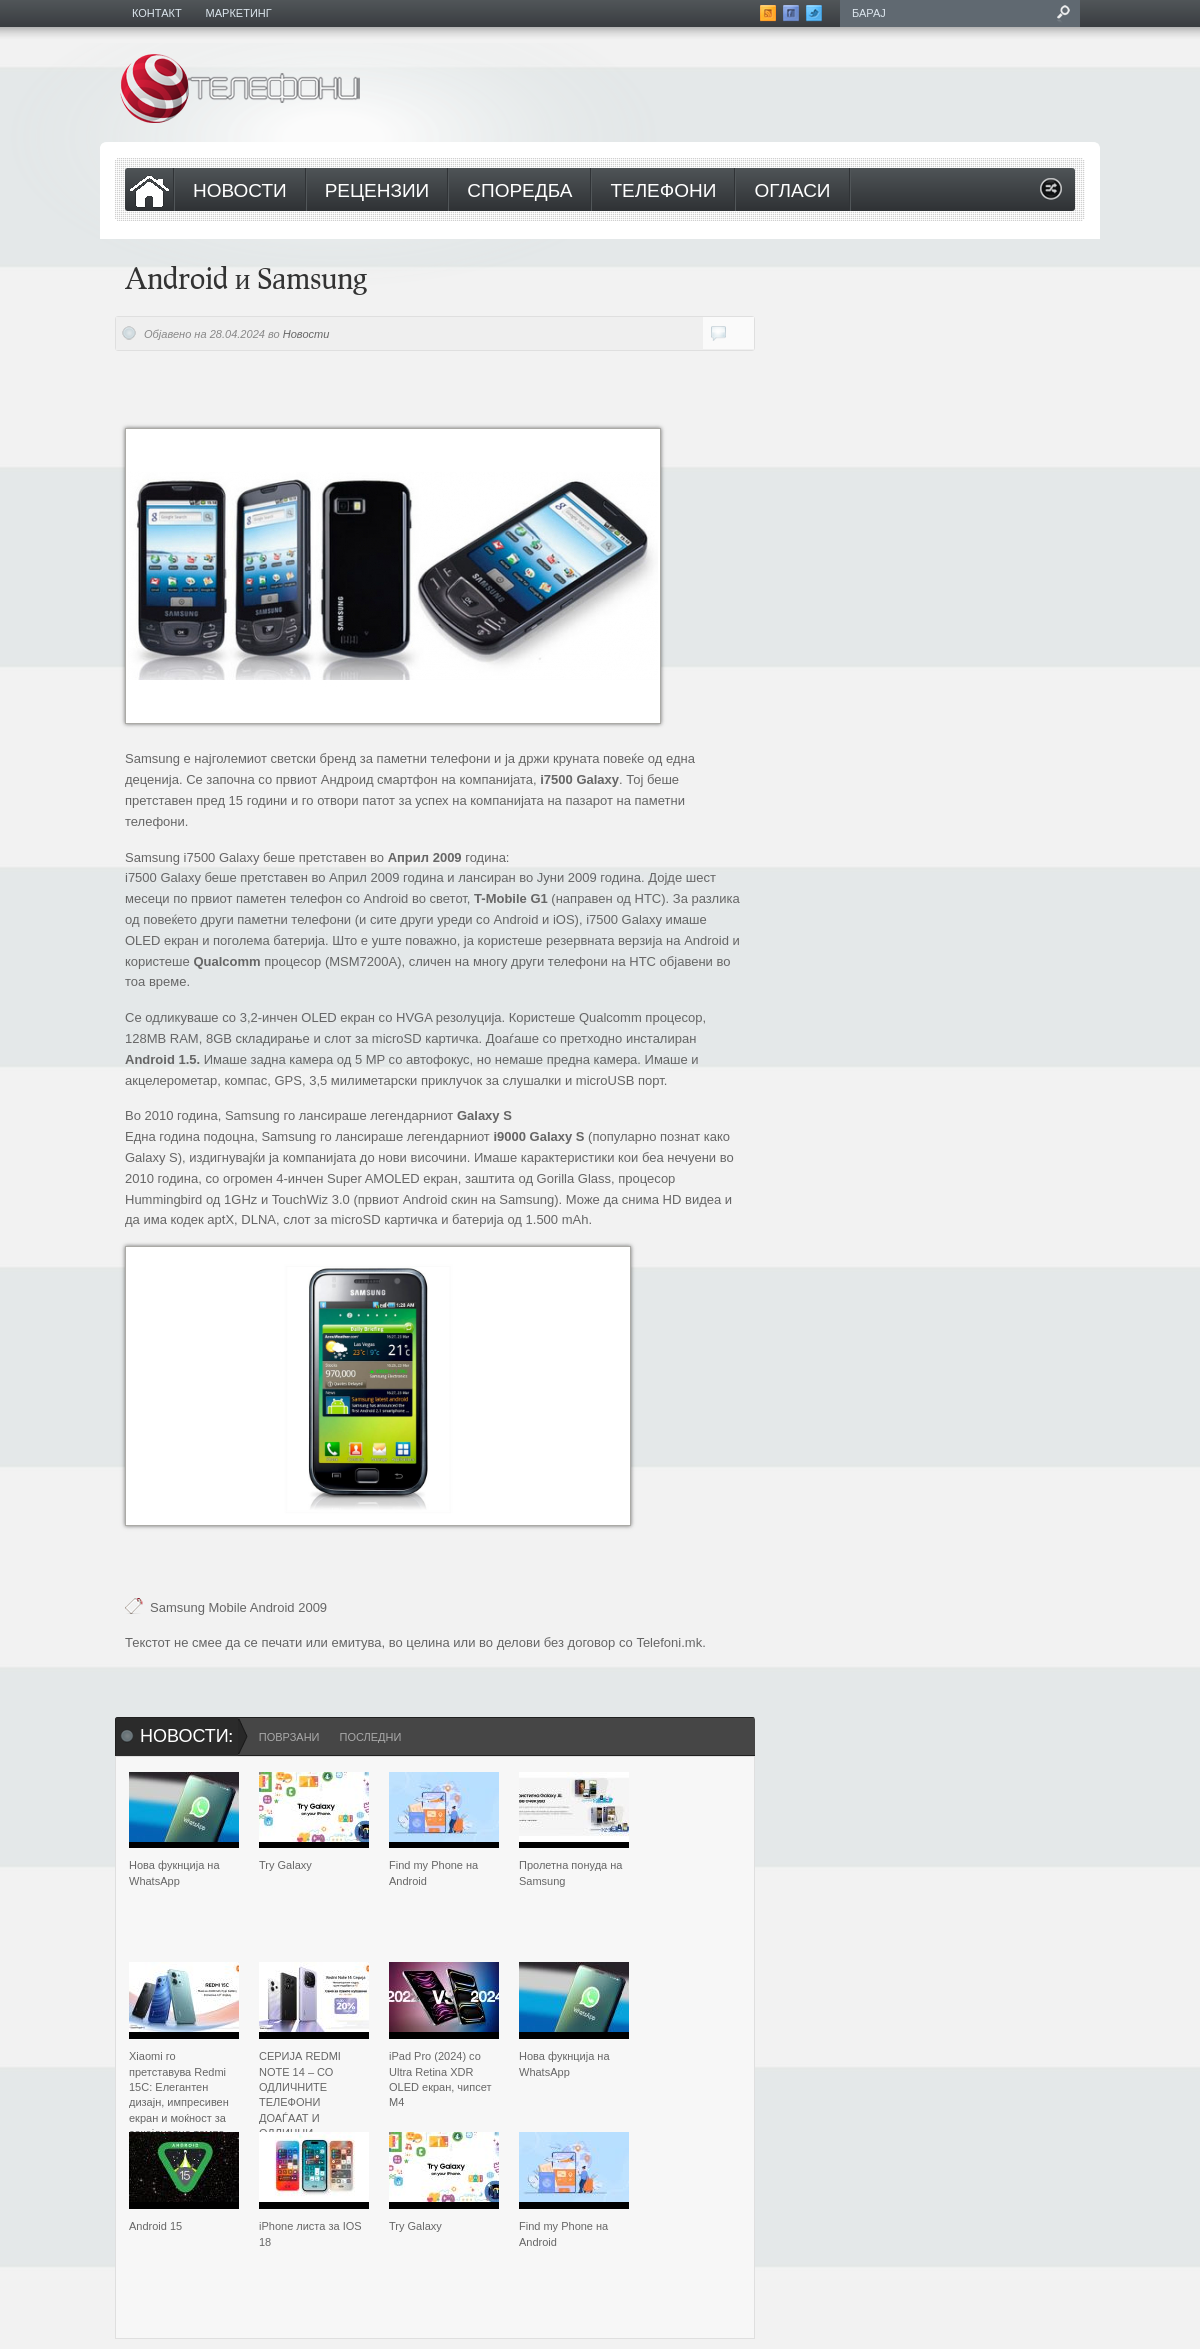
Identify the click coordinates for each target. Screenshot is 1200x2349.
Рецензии (377, 191)
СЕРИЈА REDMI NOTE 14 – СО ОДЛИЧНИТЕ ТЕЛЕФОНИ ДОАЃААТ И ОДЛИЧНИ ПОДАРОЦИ (300, 2102)
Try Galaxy (285, 1865)
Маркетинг (239, 13)
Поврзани (289, 1737)
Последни (370, 1737)
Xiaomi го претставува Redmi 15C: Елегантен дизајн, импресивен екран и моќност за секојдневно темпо (179, 2094)
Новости (240, 191)
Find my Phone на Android (433, 1872)
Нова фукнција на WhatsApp (174, 1872)
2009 (312, 1607)
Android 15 (155, 2226)
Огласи (792, 191)
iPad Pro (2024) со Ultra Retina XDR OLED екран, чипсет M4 (440, 2079)
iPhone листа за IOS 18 (310, 2233)
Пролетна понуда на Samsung (570, 1872)
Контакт (157, 13)
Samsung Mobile (198, 1607)
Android (272, 1607)
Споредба (519, 191)
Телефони (663, 191)
